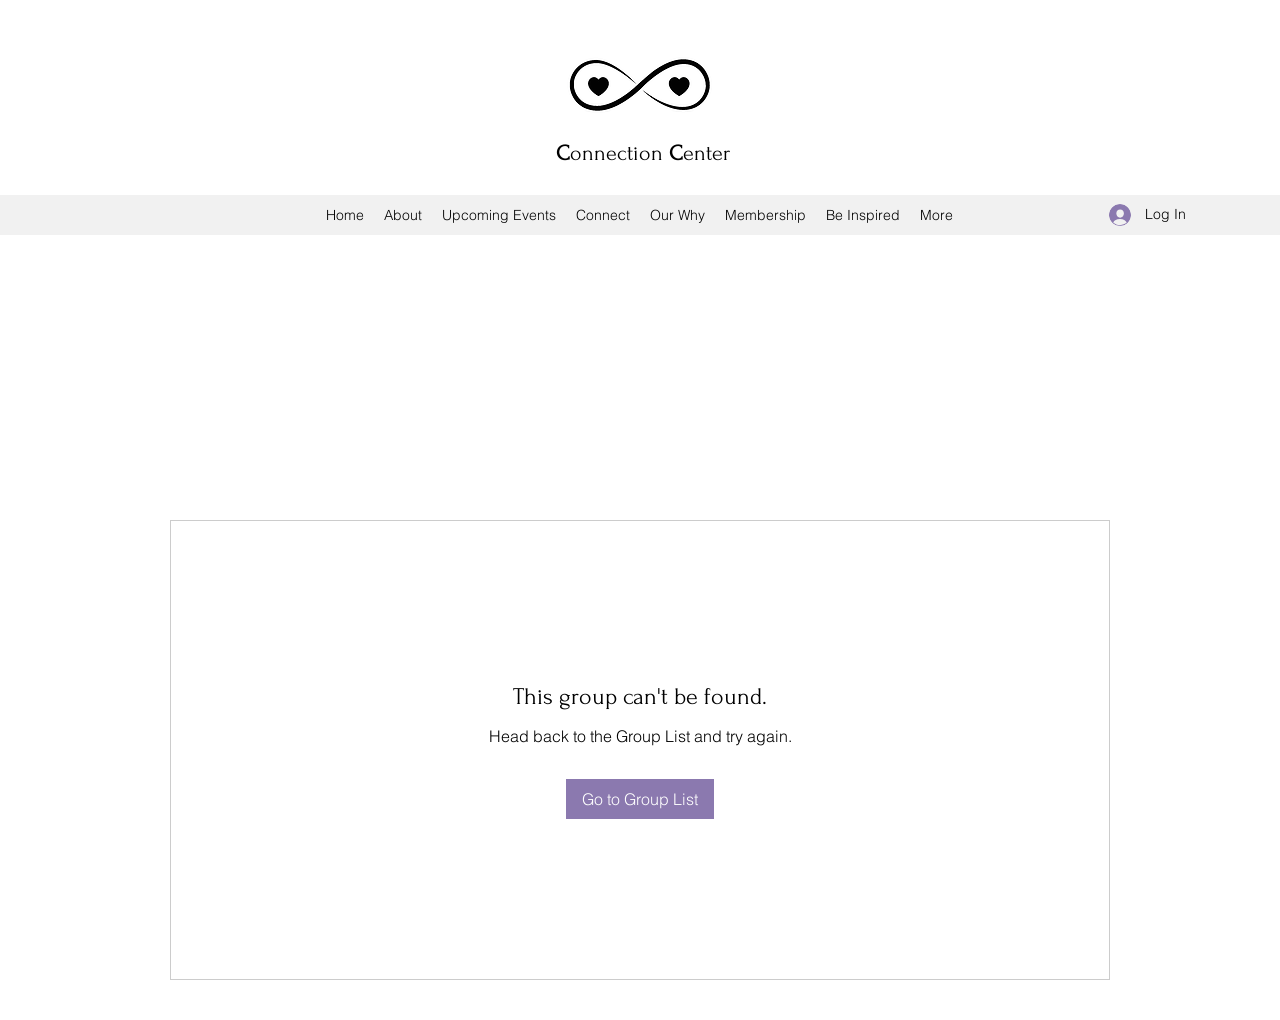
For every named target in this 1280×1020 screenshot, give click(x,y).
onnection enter (643, 153)
